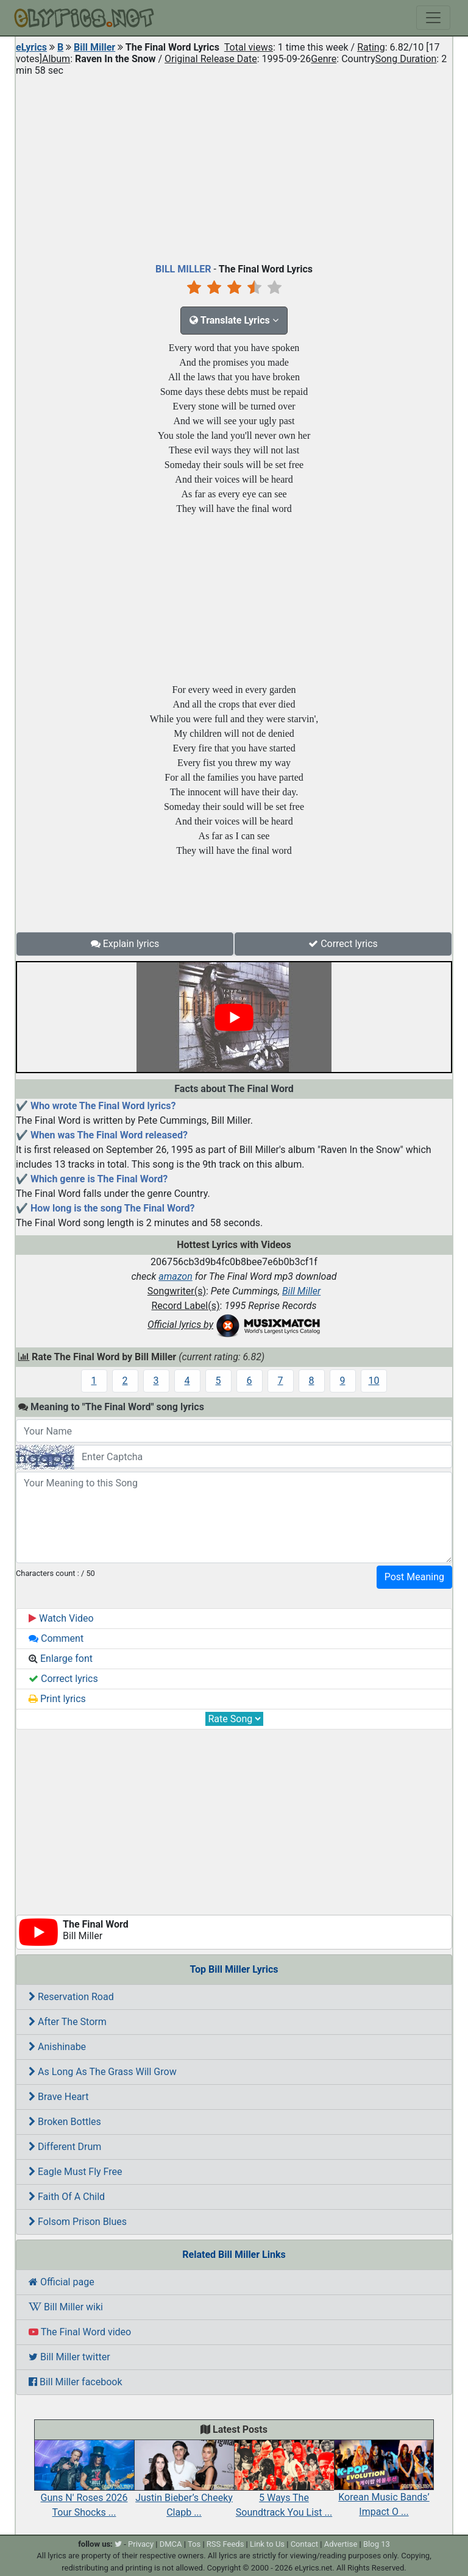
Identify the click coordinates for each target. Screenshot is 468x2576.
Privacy (141, 2544)
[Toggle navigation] (433, 17)
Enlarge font (61, 1658)
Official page (61, 2282)
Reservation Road (71, 1997)
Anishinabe (57, 2047)
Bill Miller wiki (66, 2307)
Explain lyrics (125, 943)
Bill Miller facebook (75, 2382)
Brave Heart (58, 2096)
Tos (194, 2544)
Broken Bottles (65, 2121)
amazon (175, 1276)
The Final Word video (80, 2332)
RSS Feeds (225, 2544)
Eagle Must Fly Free (75, 2171)
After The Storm (68, 2022)
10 (374, 1380)
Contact (304, 2544)
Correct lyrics (343, 943)
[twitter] (118, 2544)
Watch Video (61, 1618)
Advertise (341, 2544)
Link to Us (267, 2544)
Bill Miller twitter (69, 2357)
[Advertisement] (234, 167)
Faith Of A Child (67, 2196)
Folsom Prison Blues (78, 2221)
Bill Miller (94, 47)
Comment (56, 1638)
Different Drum (65, 2146)
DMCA (171, 2544)
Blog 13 (376, 2544)
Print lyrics (57, 1699)
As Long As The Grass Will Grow (103, 2071)
